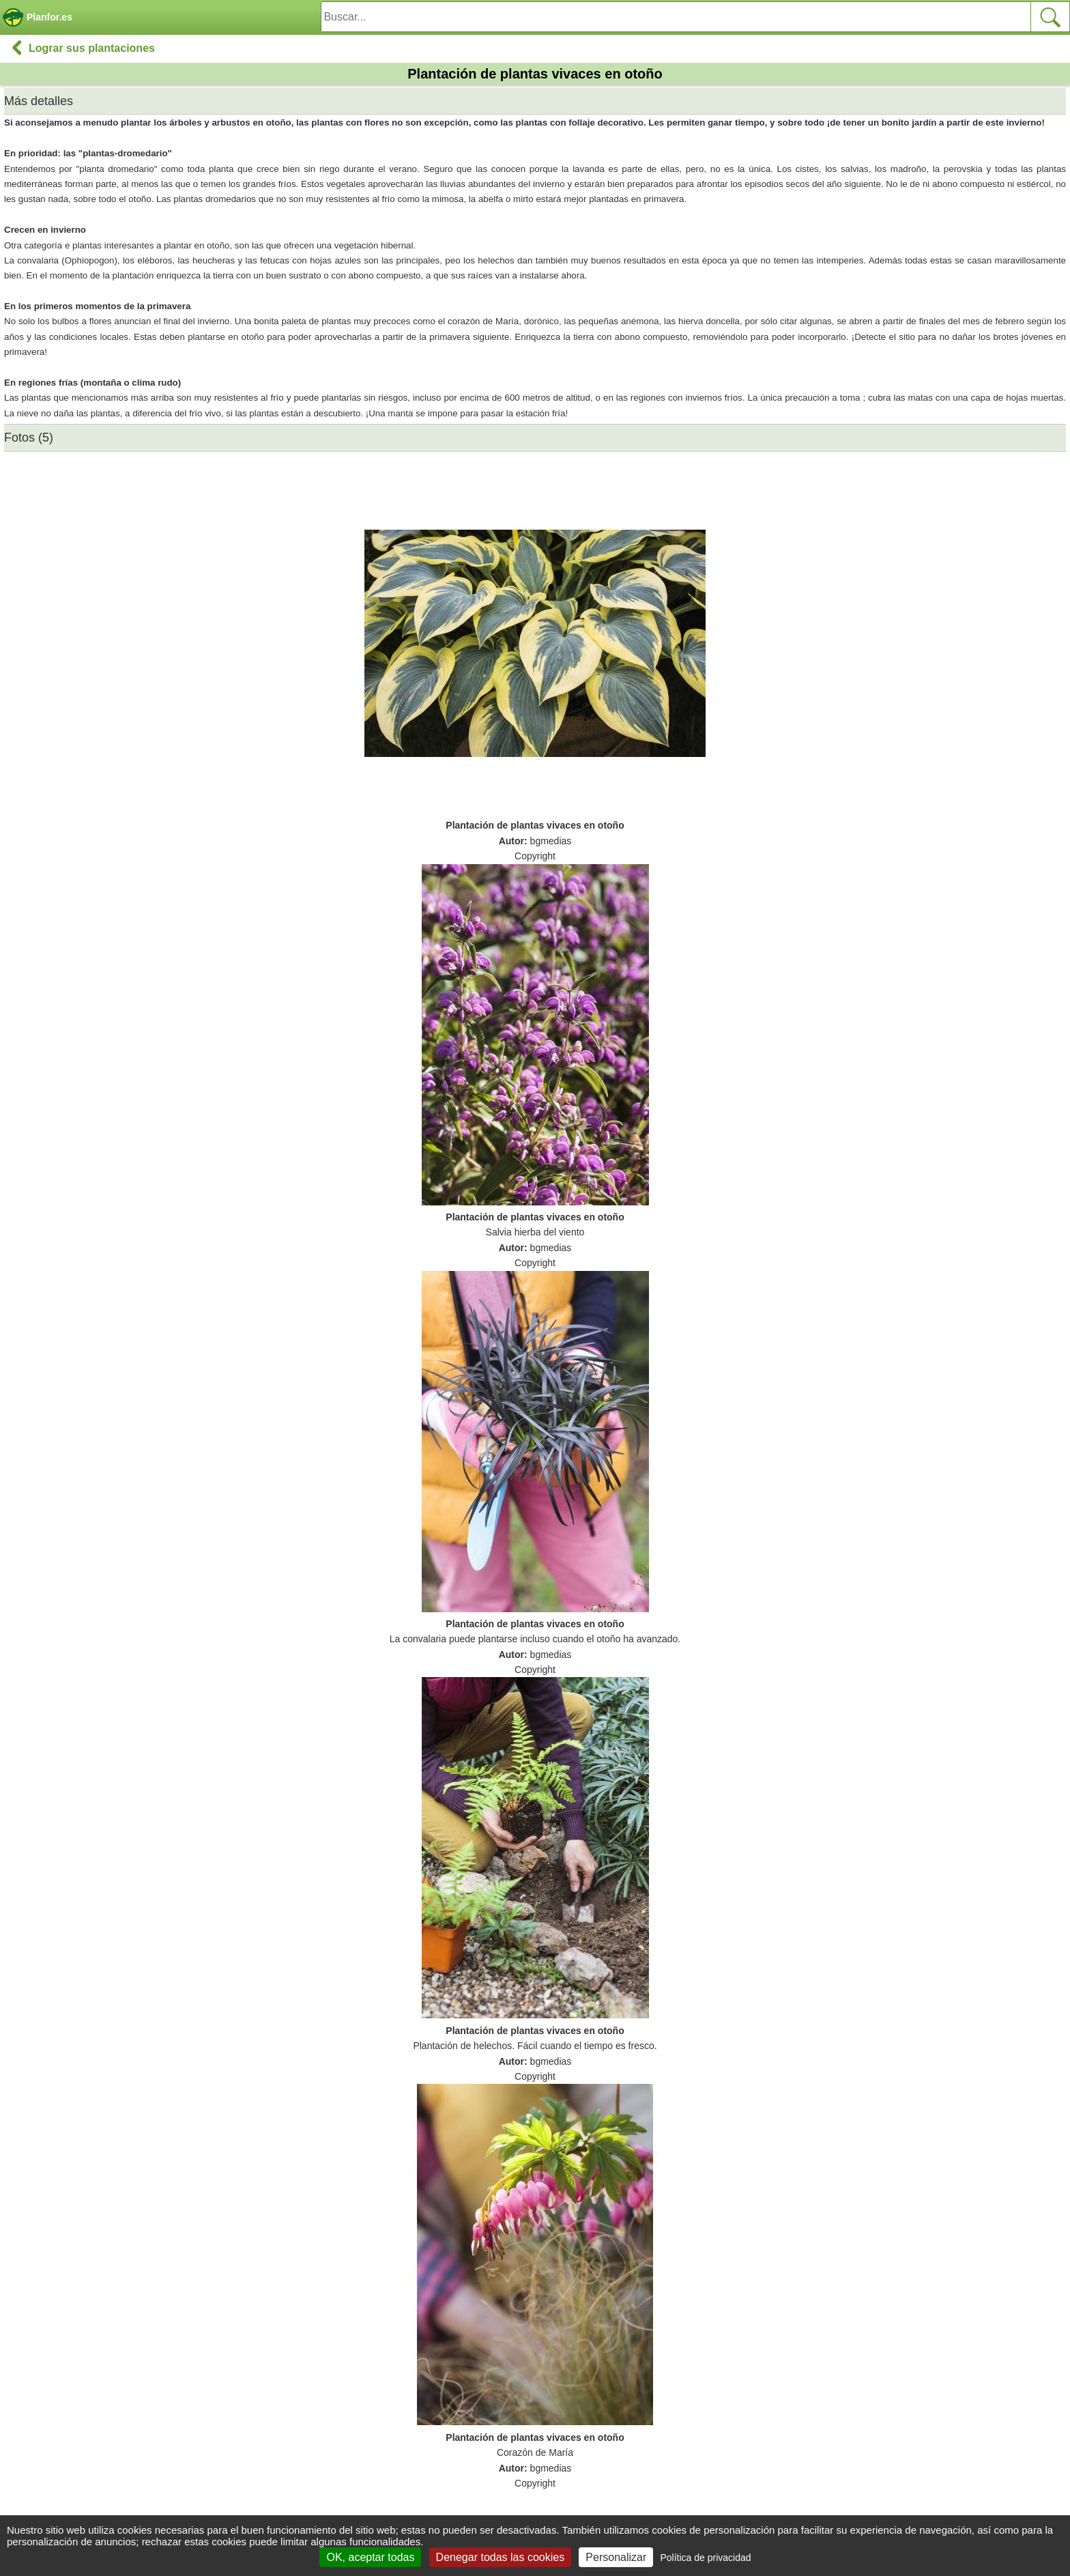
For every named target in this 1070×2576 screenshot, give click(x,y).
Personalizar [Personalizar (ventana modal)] (615, 2557)
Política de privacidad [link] (705, 2557)
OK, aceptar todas (370, 2557)
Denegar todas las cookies (500, 2557)
